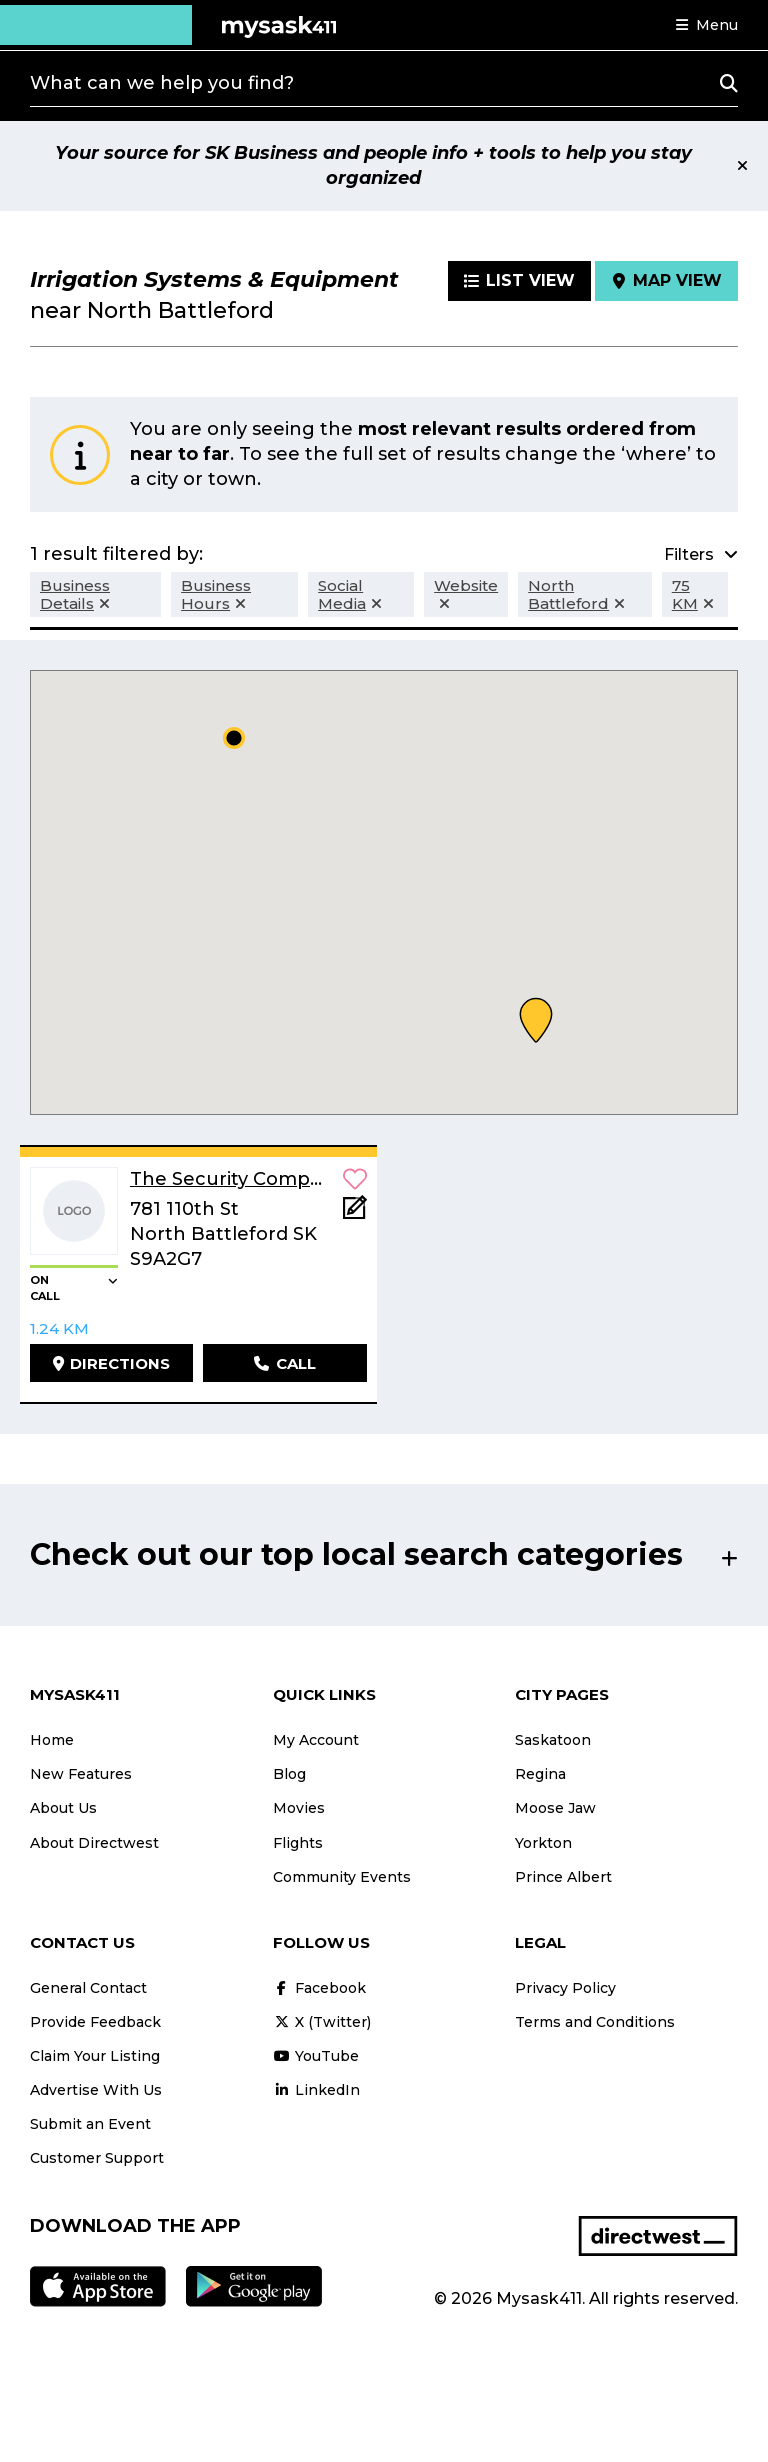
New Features (81, 1774)
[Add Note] (355, 1213)
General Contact (88, 1988)
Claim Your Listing (95, 2056)
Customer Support (97, 2158)
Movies (299, 1808)
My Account (316, 1740)
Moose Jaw (555, 1808)
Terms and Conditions (595, 2022)
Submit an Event (90, 2124)
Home (52, 1740)
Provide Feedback (95, 2022)
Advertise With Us (96, 2090)
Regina (540, 1774)
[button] (707, 25)
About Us (63, 1808)
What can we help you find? (162, 83)
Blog (289, 1774)
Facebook (319, 1988)
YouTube (316, 2056)
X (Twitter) (322, 2022)
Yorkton (543, 1843)
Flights (298, 1843)
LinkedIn (316, 2090)
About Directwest (94, 1843)
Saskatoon (553, 1740)
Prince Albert (563, 1877)
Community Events (342, 1877)
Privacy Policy (565, 1988)
